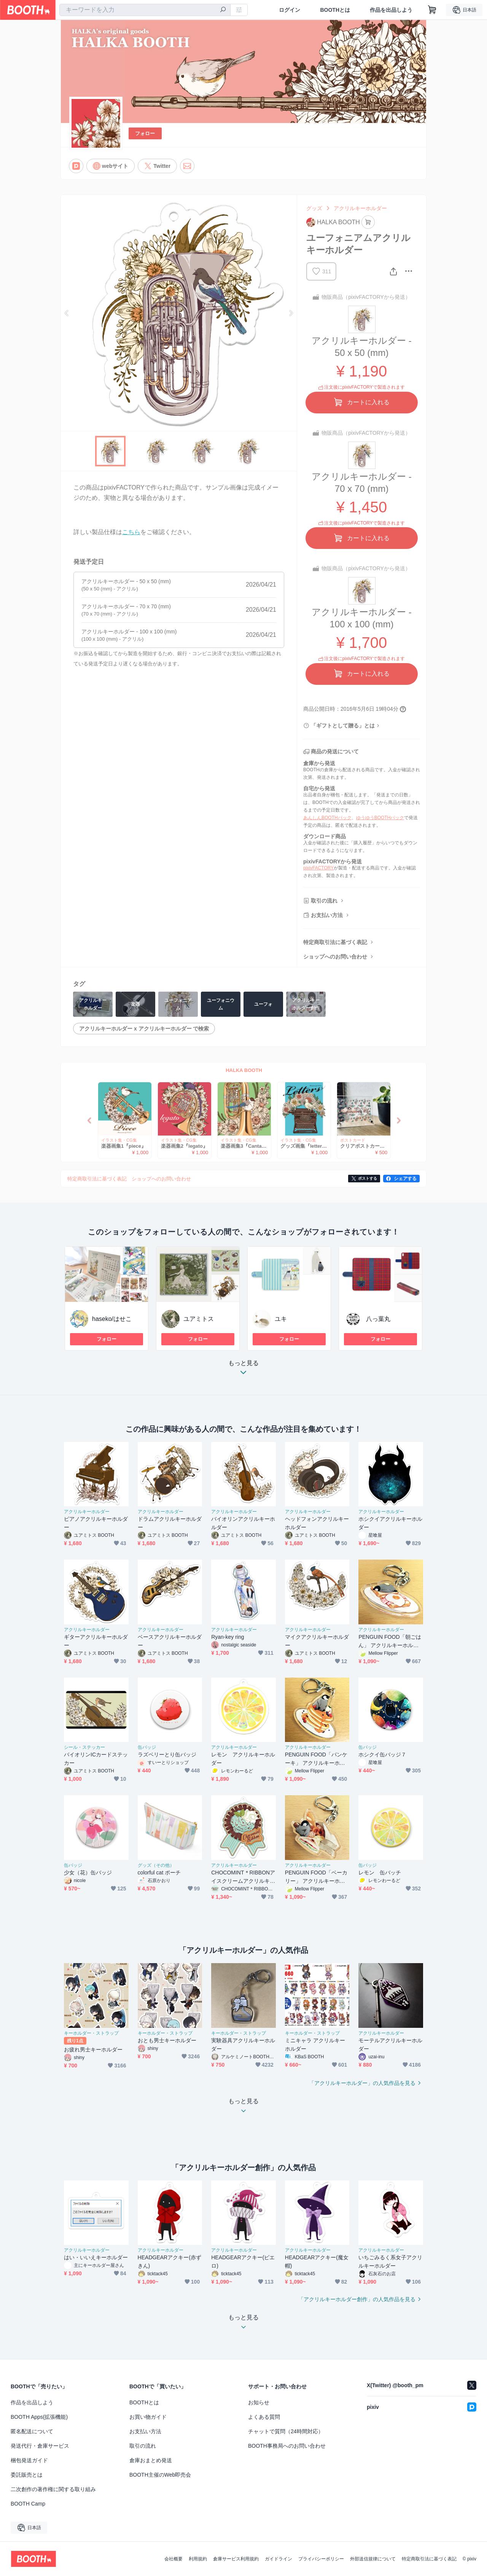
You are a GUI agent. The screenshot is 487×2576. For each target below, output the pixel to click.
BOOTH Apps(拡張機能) (39, 2417)
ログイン (289, 10)
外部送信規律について (373, 2559)
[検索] (223, 10)
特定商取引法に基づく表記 (335, 942)
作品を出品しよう (391, 10)
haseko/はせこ (112, 1319)
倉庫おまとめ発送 (150, 2460)
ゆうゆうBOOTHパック (380, 817)
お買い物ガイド (148, 2417)
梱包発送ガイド (29, 2460)
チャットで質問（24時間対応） (285, 2431)
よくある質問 (264, 2417)
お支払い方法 (327, 915)
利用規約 (198, 2559)
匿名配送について (32, 2431)
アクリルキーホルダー (360, 208)
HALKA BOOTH (244, 1070)
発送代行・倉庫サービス (40, 2446)
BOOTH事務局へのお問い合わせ (287, 2446)
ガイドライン (278, 2559)
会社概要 (173, 2559)
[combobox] (145, 10)
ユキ (281, 1319)
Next (291, 313)
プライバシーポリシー (321, 2559)
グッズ (314, 208)
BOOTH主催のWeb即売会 (160, 2475)
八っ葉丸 (378, 1319)
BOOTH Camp (28, 2504)
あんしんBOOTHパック (327, 817)
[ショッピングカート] (432, 10)
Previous (67, 313)
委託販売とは (27, 2475)
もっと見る (243, 1370)
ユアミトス (198, 1319)
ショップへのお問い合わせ (335, 957)
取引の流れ (324, 901)
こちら (131, 532)
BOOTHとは (335, 10)
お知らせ (258, 2402)
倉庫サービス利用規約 (236, 2559)
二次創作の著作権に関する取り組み (53, 2489)
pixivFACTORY (318, 868)
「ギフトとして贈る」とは (343, 726)
